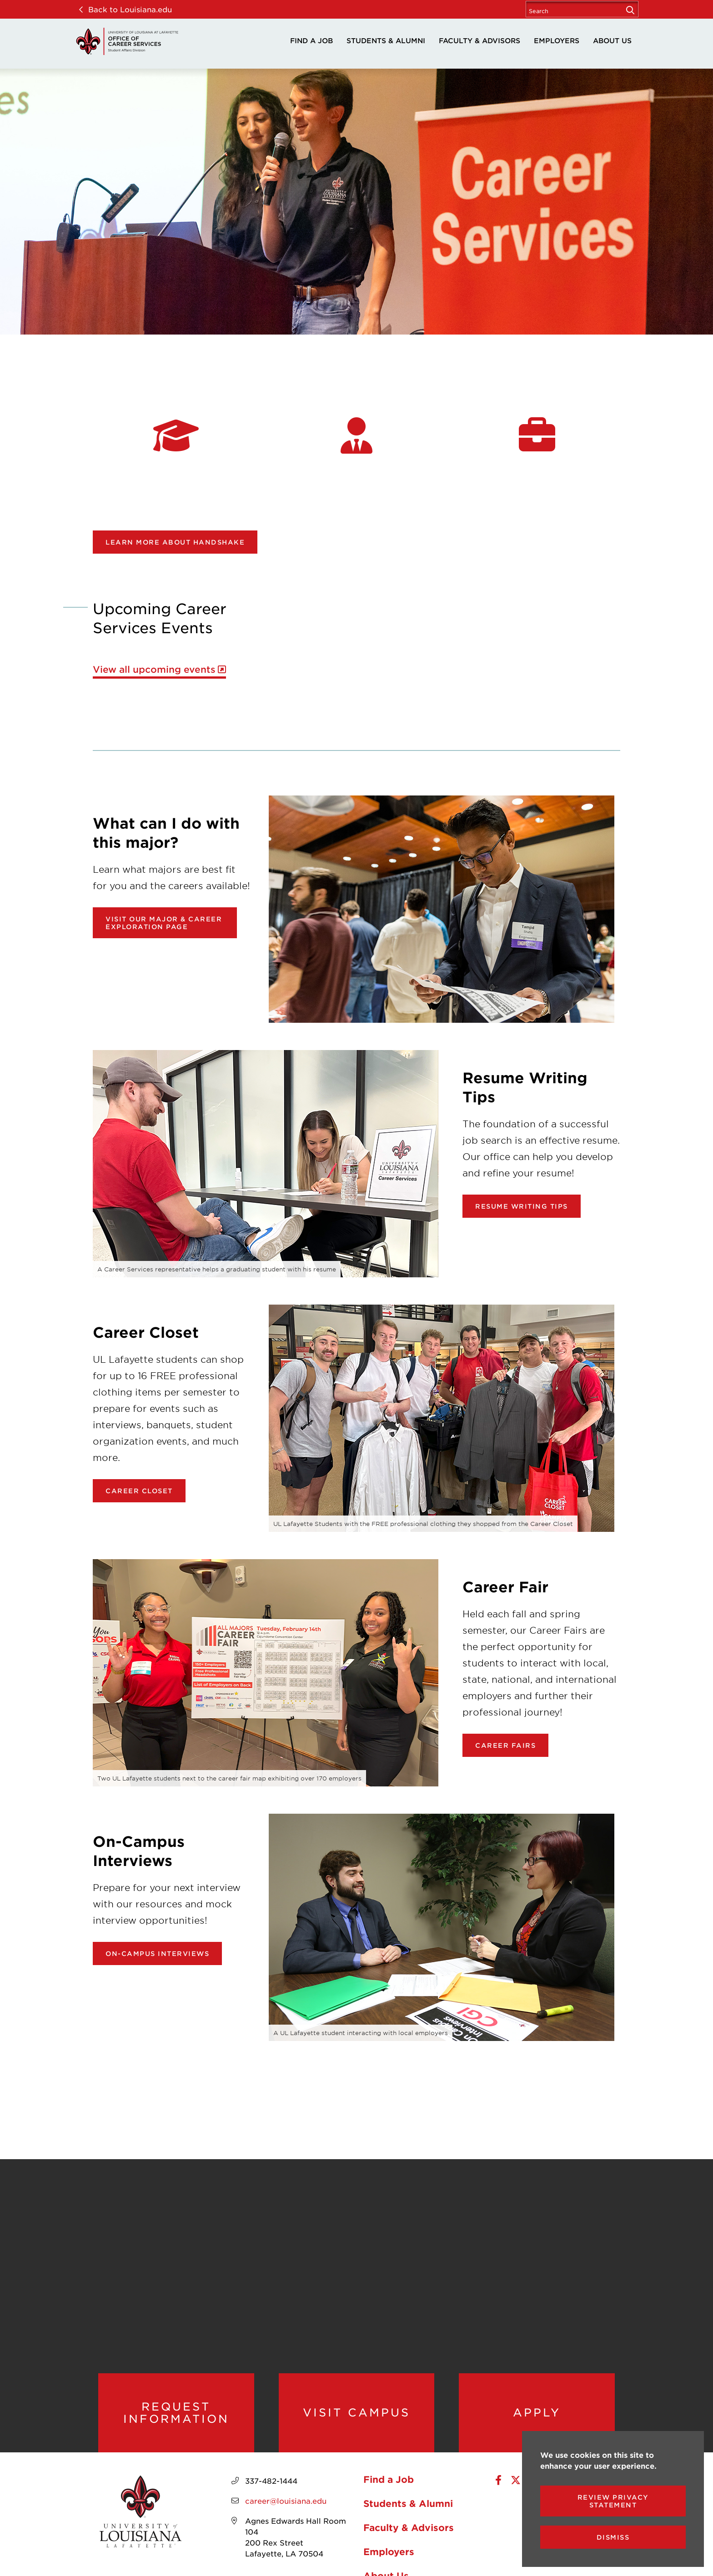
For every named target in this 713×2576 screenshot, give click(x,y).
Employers (556, 40)
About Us (612, 40)
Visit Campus (356, 2412)
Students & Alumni (385, 40)
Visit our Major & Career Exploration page (163, 922)
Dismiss (613, 2537)
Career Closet (139, 1491)
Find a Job (311, 40)
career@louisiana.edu (285, 2500)
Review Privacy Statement (613, 2501)
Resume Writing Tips (521, 1206)
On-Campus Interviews (157, 1953)
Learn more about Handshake (175, 542)
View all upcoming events (154, 669)
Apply (537, 2412)
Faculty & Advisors (479, 40)
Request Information (176, 2412)
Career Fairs (505, 1745)
